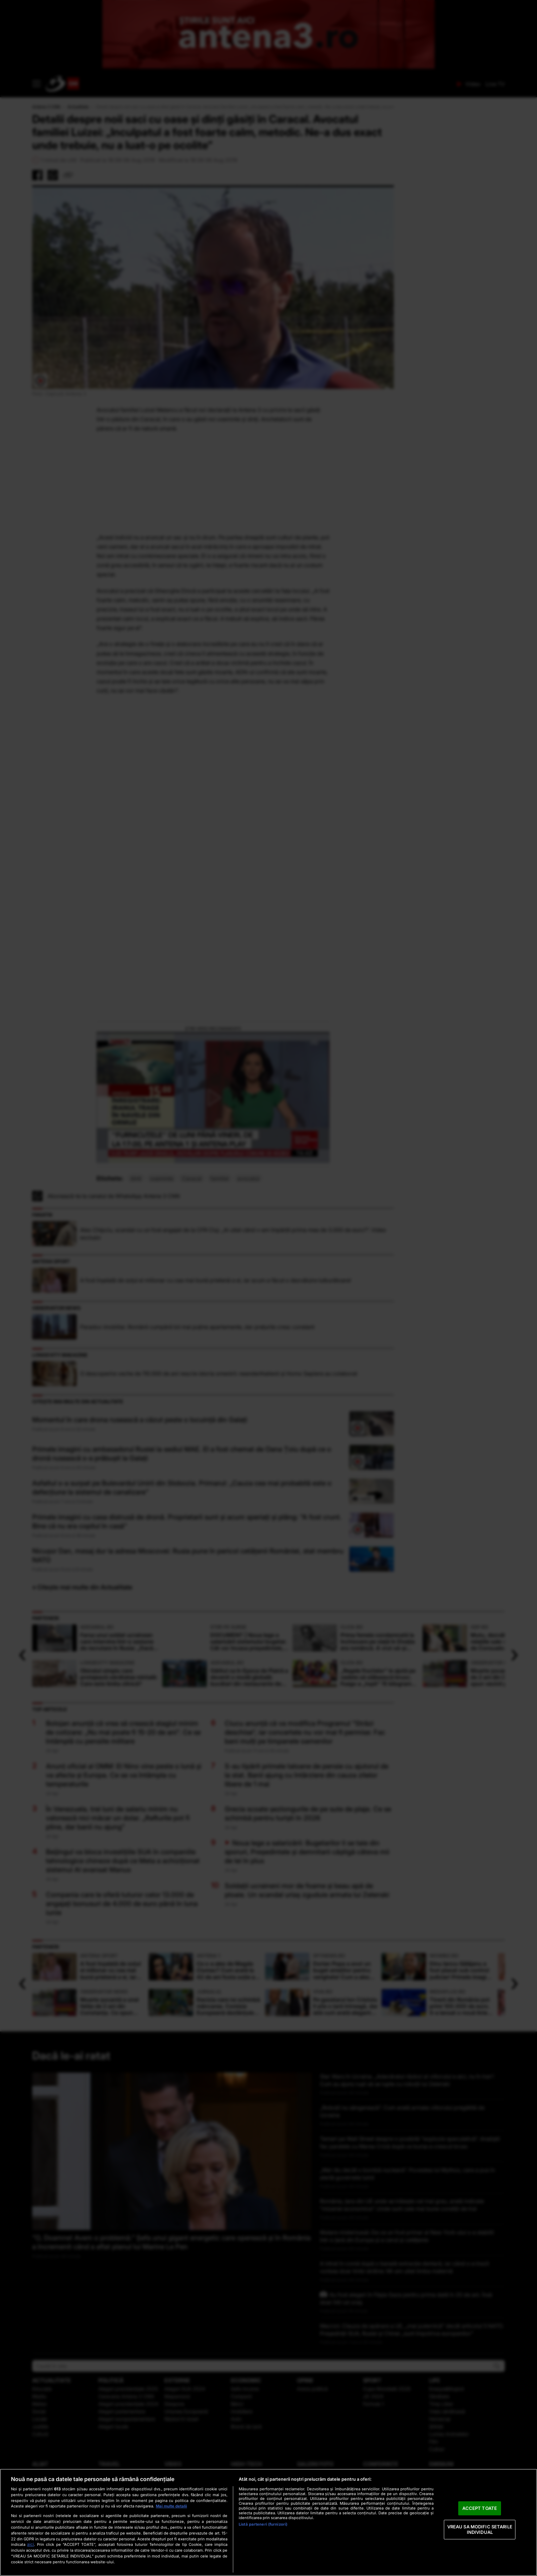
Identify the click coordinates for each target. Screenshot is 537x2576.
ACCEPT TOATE (479, 2508)
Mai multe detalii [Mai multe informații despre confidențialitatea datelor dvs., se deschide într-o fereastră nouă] (171, 2506)
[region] (268, 2522)
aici (30, 2544)
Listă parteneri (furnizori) (263, 2524)
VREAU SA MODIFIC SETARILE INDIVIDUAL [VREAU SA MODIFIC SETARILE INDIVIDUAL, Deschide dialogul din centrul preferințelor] (479, 2529)
